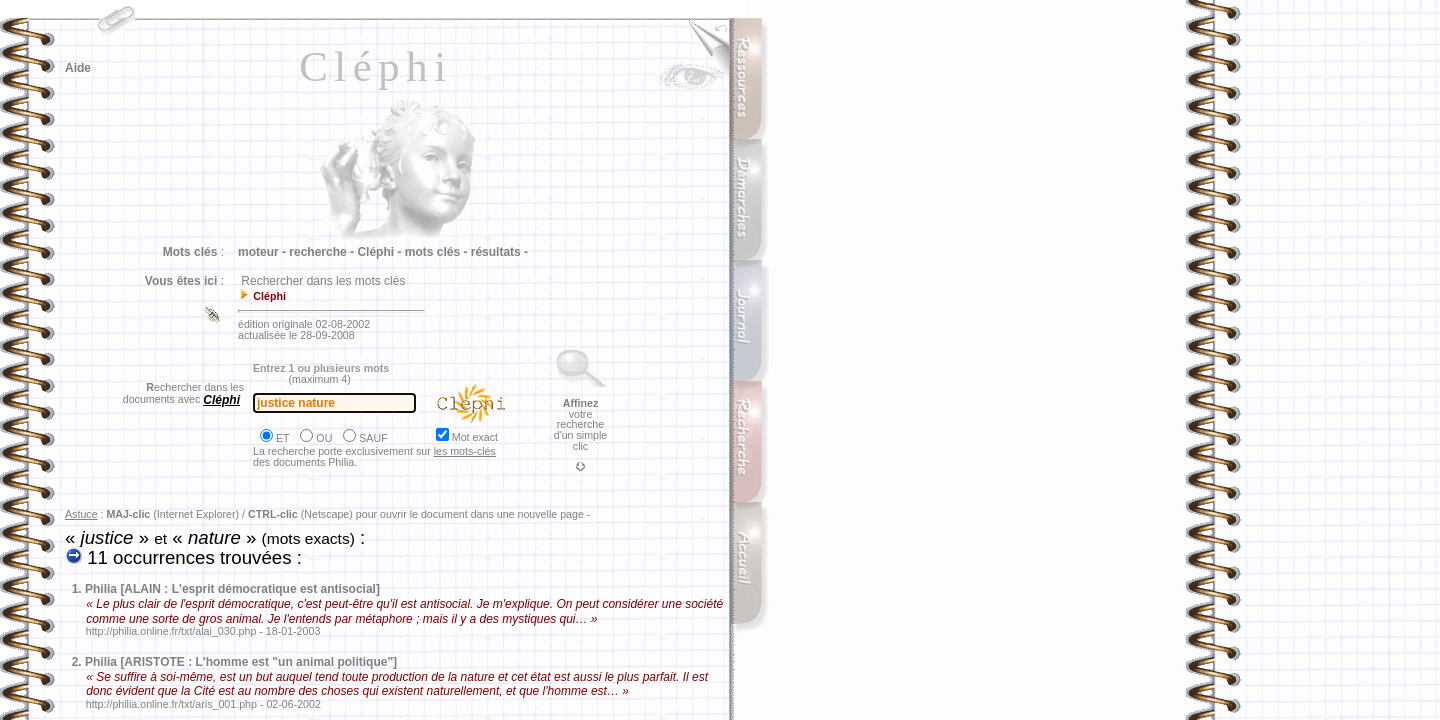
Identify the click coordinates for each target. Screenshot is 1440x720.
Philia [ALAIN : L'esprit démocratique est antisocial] (232, 589)
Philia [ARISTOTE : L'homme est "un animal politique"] (241, 662)
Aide (78, 68)
